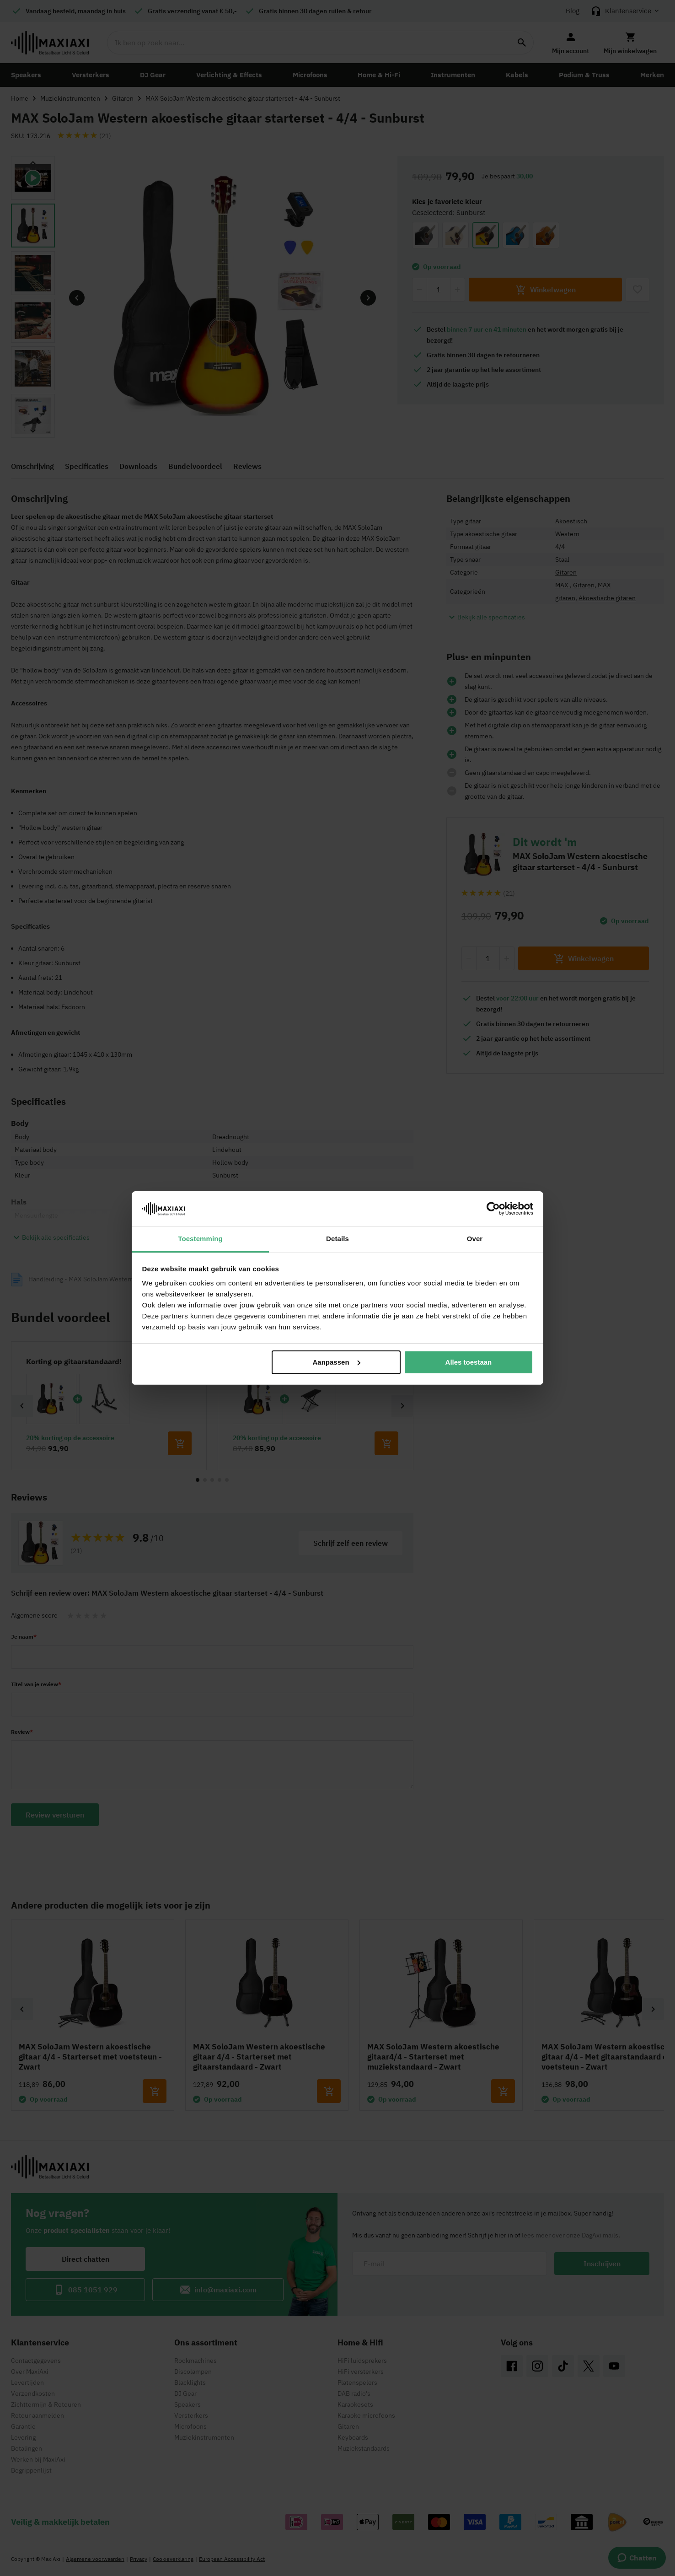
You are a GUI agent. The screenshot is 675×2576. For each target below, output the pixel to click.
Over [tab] (475, 1238)
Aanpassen (336, 1362)
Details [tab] (337, 1238)
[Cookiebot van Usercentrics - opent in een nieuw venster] (493, 1208)
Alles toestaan (468, 1362)
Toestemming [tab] (200, 1238)
